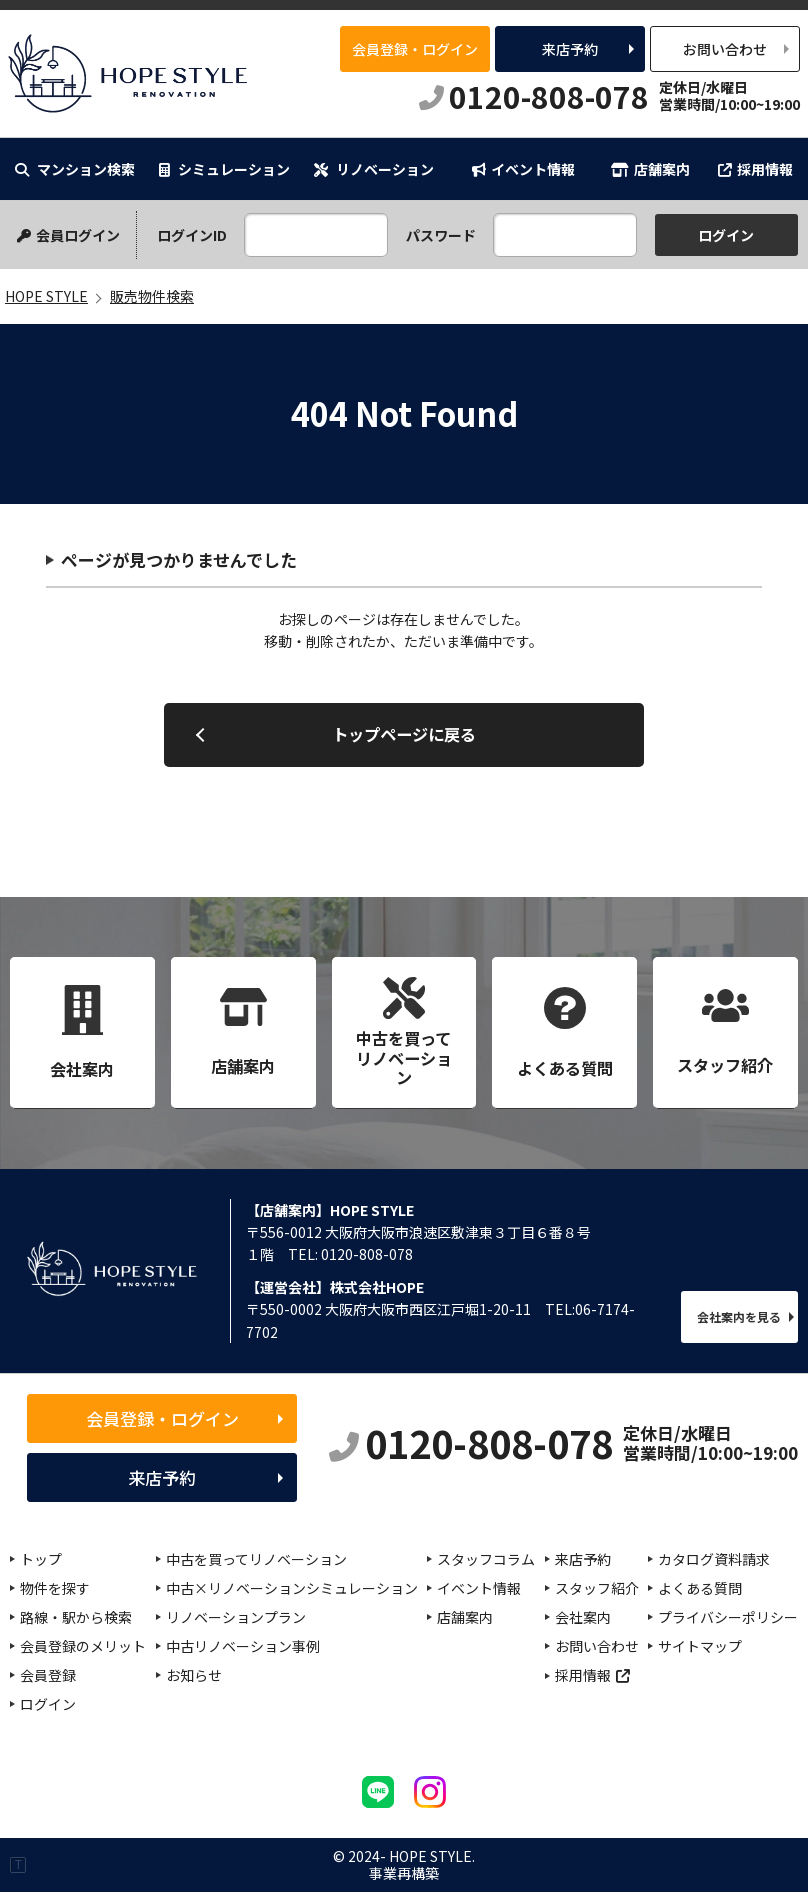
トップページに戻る (404, 734)
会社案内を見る (739, 1316)
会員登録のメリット (83, 1646)
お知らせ (194, 1675)
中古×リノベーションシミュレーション (292, 1588)
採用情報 (755, 169)
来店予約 (570, 49)
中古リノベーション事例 (243, 1646)
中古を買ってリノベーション (256, 1559)
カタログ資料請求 (714, 1559)
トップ (41, 1559)
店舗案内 (650, 169)
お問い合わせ (725, 49)
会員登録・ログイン (415, 49)
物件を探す (55, 1588)
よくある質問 (700, 1588)
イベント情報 (523, 169)
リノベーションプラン (236, 1617)
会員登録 (48, 1675)
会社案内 (583, 1617)
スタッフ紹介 (597, 1588)
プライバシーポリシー (728, 1617)
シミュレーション (224, 169)
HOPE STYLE (127, 73)
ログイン (48, 1704)
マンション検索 (75, 169)
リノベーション (374, 169)
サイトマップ (700, 1646)
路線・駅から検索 (76, 1617)
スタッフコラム (486, 1559)
